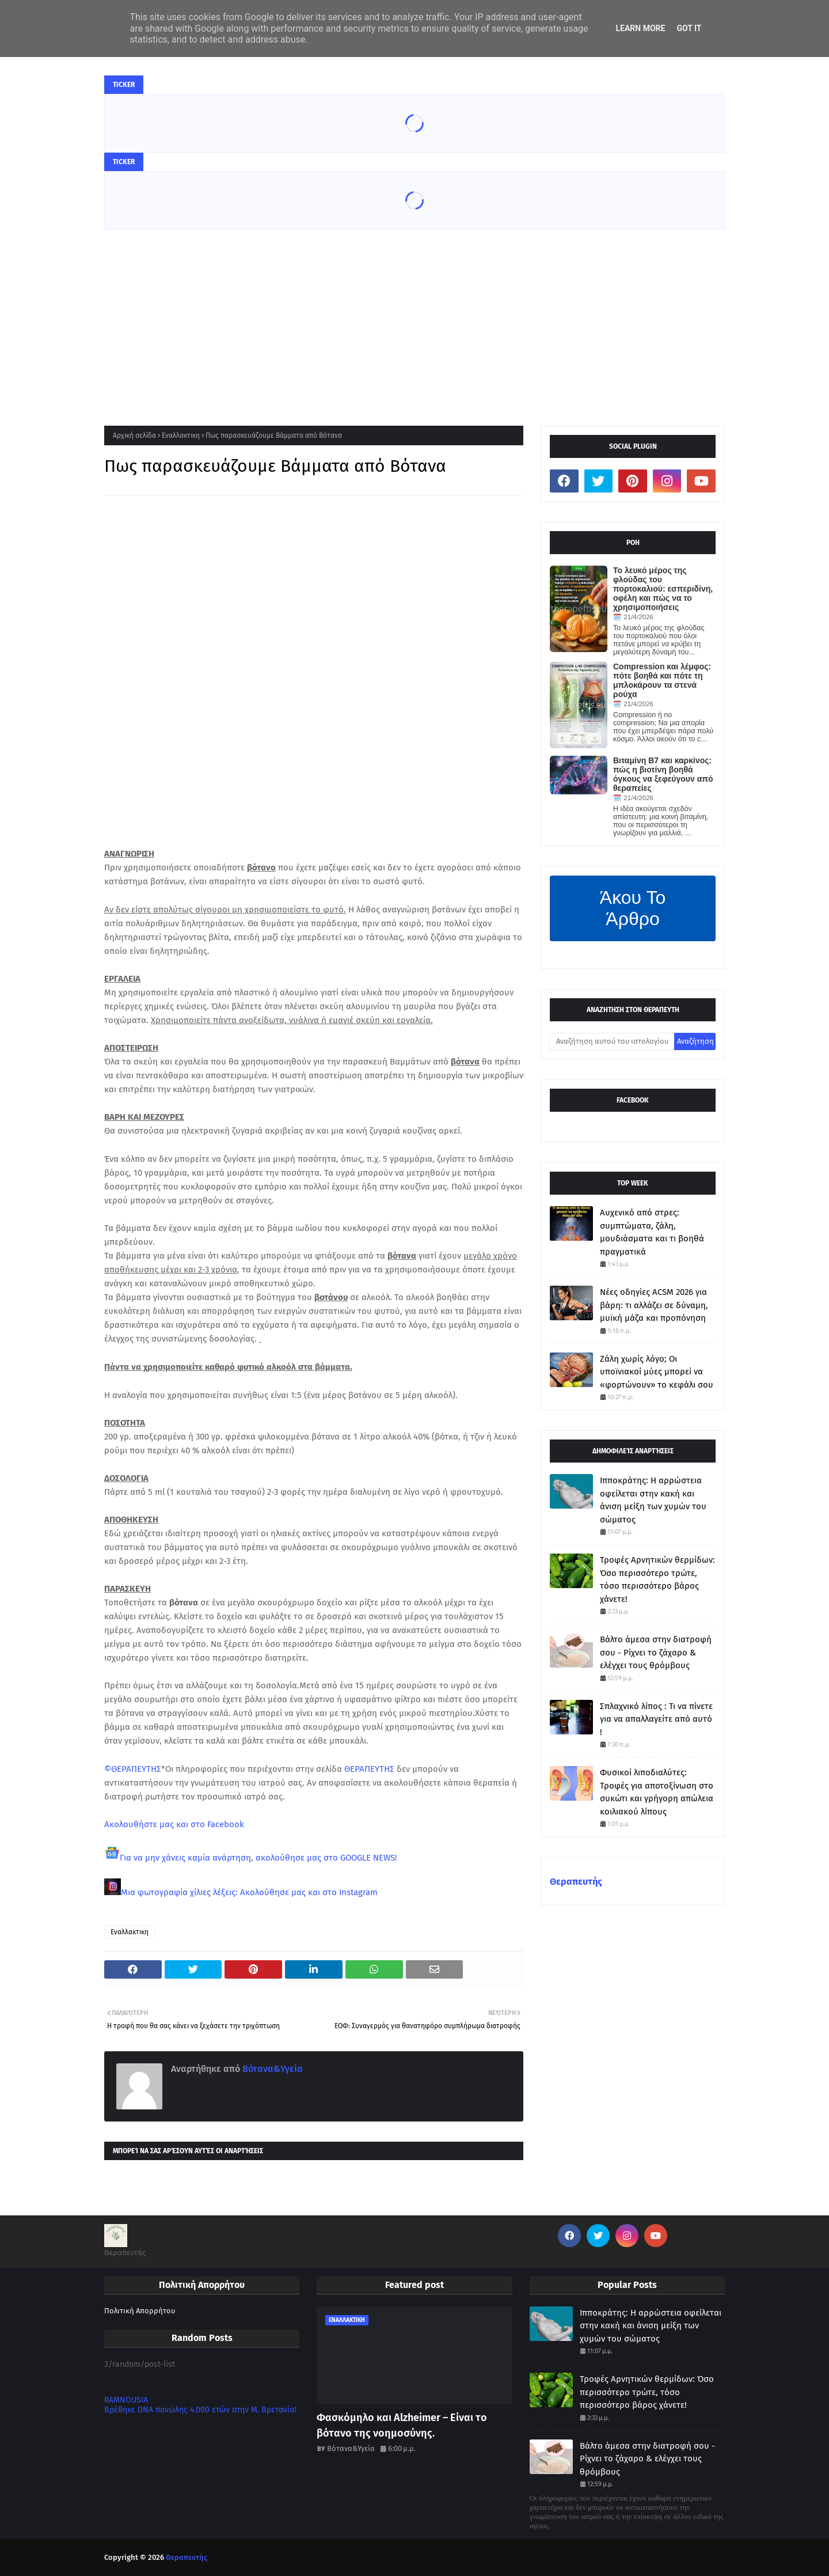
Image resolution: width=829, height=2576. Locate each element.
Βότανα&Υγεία (271, 2068)
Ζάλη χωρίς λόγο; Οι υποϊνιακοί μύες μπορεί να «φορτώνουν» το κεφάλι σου (656, 1372)
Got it (688, 28)
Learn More (640, 28)
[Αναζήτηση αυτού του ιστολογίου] (612, 1041)
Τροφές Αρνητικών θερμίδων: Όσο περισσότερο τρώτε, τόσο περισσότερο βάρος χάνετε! (657, 1579)
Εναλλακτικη (181, 435)
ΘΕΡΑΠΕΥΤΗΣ (369, 1769)
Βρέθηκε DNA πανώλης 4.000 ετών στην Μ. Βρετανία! (200, 2410)
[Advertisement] (414, 316)
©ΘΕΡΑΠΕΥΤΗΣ (132, 1769)
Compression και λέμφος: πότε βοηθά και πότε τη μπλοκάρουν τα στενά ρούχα (662, 680)
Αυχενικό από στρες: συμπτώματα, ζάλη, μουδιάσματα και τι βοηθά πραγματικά (652, 1232)
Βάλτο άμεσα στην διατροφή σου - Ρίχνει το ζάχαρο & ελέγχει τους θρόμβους (656, 1652)
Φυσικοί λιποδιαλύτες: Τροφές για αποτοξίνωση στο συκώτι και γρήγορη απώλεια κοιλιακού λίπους (656, 1792)
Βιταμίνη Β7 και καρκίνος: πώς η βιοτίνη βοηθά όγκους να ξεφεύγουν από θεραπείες (663, 774)
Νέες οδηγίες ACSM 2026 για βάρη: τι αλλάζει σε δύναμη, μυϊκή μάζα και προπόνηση (654, 1305)
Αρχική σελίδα (134, 435)
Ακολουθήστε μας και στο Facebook (174, 1824)
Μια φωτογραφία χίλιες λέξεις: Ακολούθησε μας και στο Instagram (249, 1892)
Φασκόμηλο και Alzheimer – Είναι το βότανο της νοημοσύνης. (402, 2425)
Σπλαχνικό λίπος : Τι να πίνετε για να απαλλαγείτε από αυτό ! (656, 1719)
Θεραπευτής (576, 1881)
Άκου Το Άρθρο (633, 908)
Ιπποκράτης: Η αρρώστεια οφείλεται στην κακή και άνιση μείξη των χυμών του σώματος (653, 1500)
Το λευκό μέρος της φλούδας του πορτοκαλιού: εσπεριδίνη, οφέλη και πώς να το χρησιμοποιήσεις (663, 589)
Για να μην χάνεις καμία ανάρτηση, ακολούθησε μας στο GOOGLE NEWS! (258, 1858)
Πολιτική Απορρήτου (139, 2310)
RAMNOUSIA (126, 2400)
